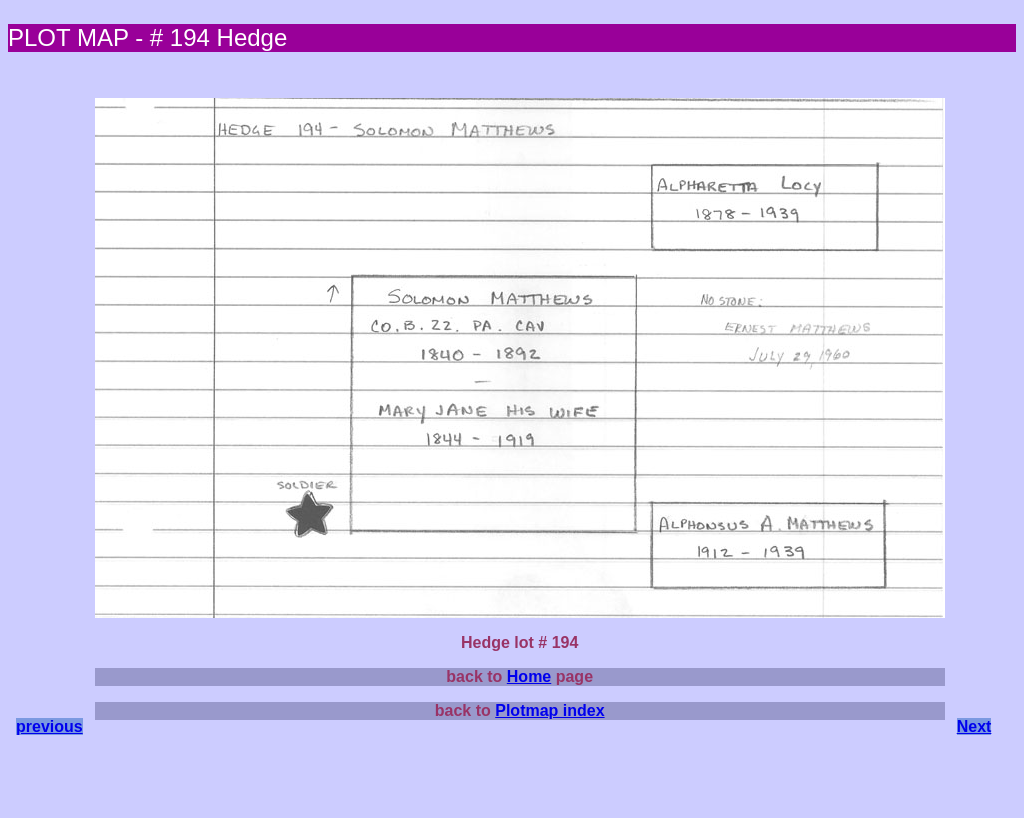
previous (49, 726)
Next (974, 726)
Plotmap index (549, 710)
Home (529, 676)
